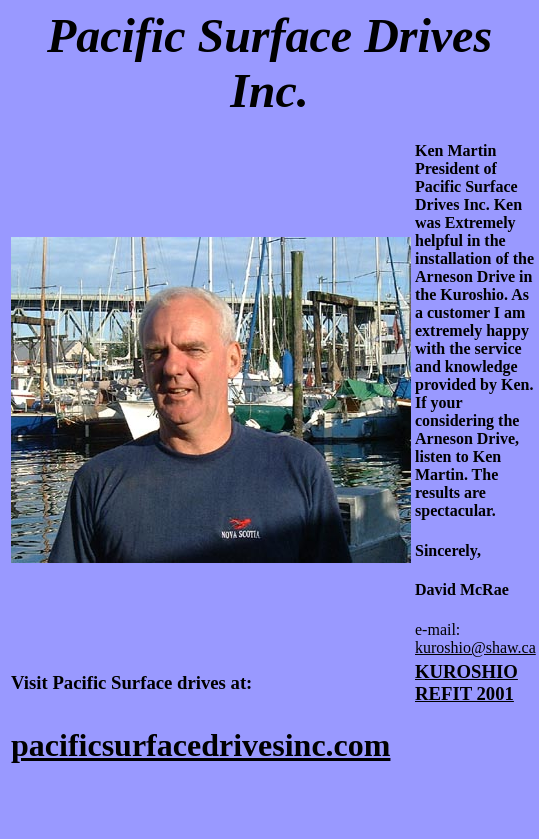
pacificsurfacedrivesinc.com (200, 745)
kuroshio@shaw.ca (475, 647)
